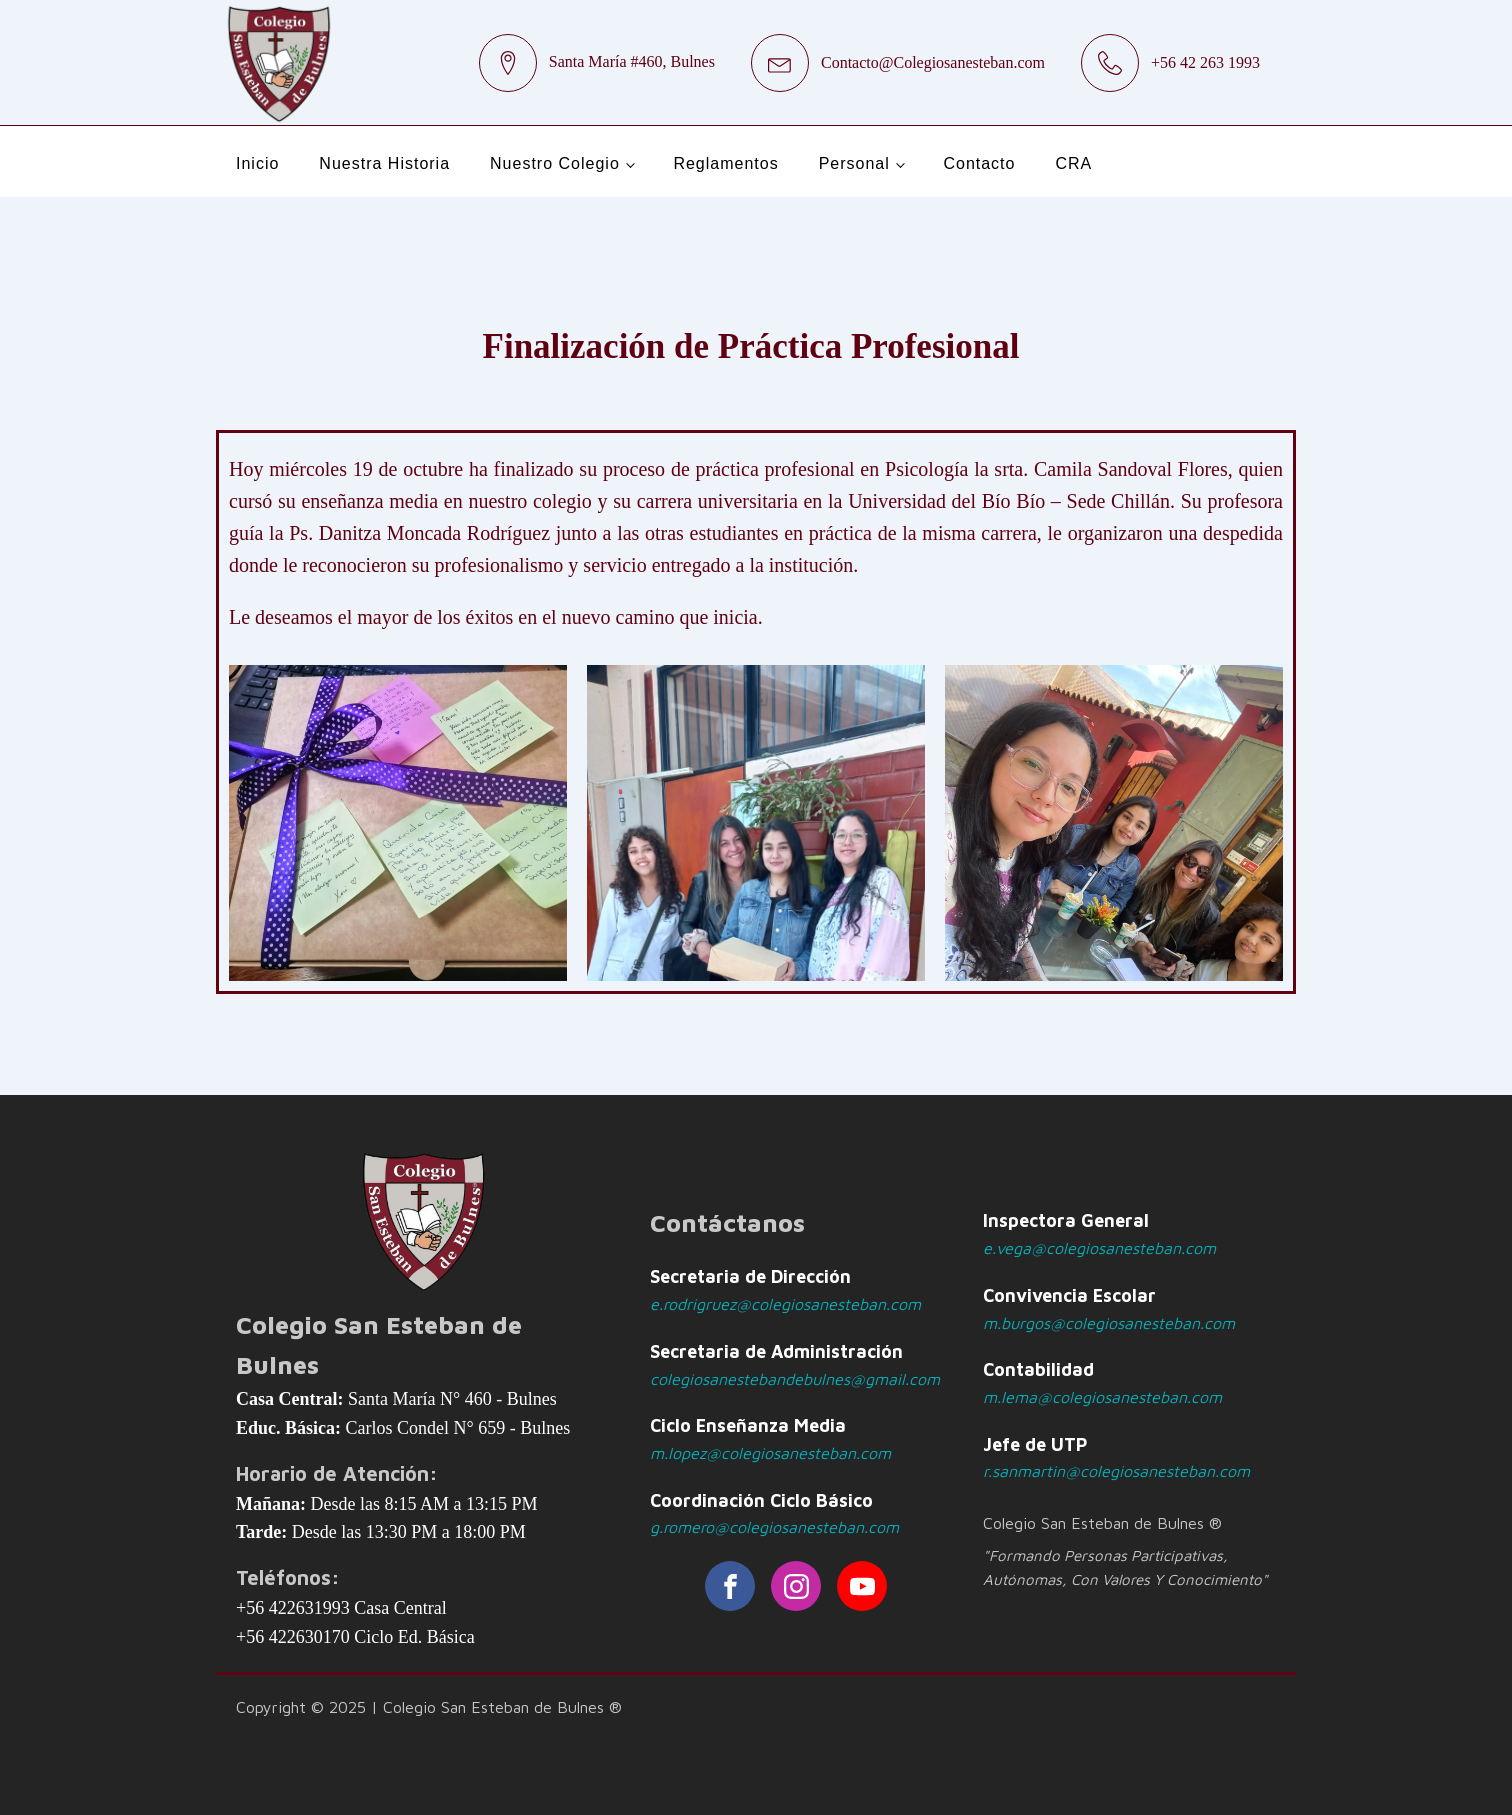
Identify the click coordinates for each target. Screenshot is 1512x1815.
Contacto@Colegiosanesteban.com (933, 62)
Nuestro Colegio (555, 163)
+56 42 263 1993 (1205, 62)
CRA (1073, 163)
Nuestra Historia (384, 163)
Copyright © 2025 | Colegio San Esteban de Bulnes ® (429, 1707)
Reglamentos (725, 163)
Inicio (257, 163)
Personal (854, 163)
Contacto (979, 163)
